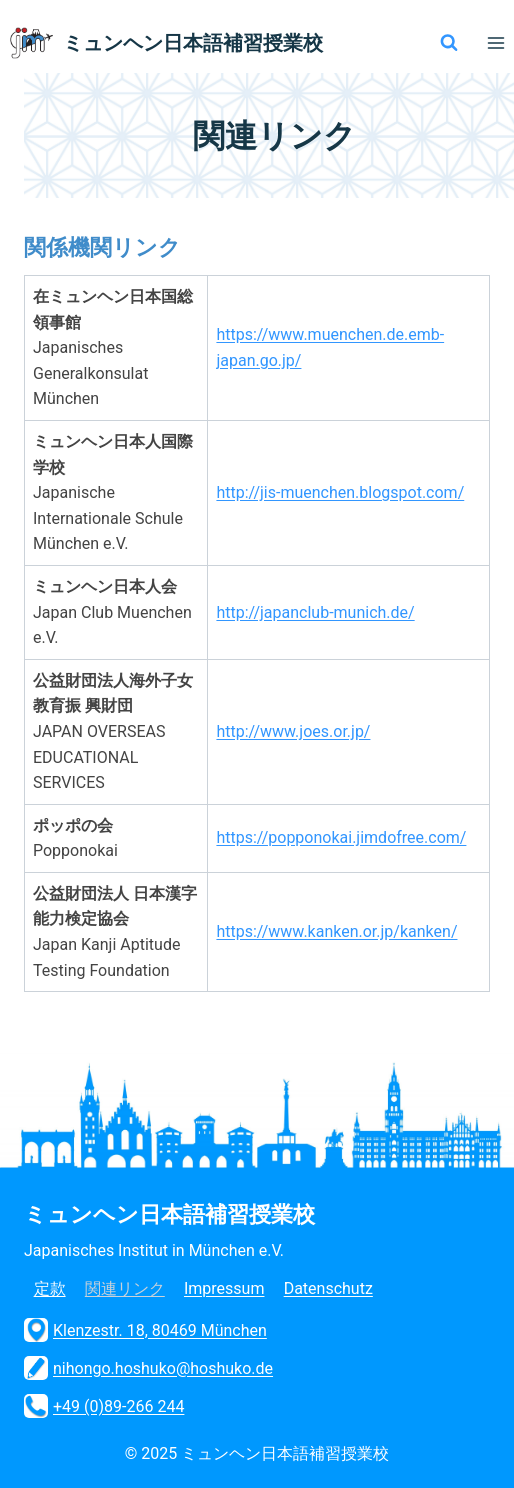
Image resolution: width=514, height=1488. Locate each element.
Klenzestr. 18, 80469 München (145, 1330)
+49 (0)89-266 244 (104, 1406)
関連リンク (125, 1288)
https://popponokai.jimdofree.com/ (341, 837)
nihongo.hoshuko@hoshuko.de (148, 1368)
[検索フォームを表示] (449, 43)
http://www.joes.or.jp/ (293, 731)
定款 (50, 1288)
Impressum (224, 1288)
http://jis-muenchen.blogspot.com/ (340, 492)
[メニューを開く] (495, 42)
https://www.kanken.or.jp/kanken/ (336, 931)
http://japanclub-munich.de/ (315, 612)
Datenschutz (328, 1288)
